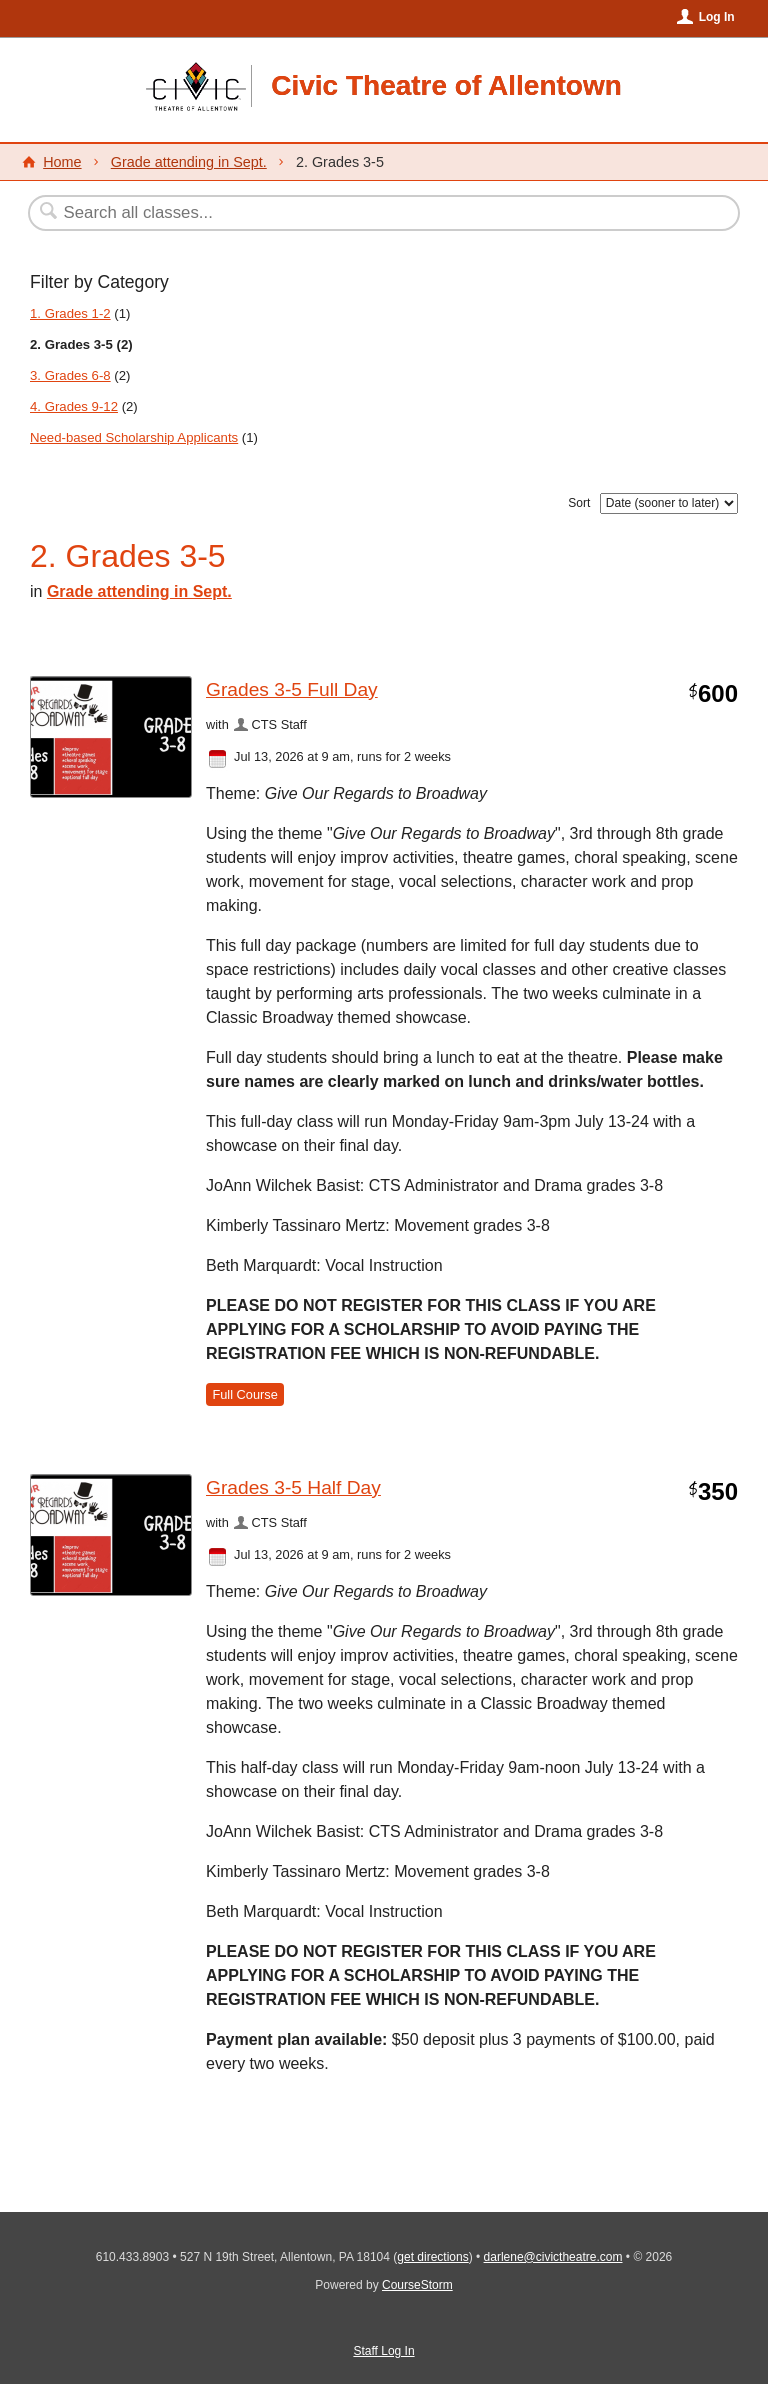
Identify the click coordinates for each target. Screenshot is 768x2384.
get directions (432, 2257)
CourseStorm (417, 2285)
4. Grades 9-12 (74, 406)
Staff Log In (383, 2351)
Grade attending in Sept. (189, 162)
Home (62, 162)
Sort (579, 503)
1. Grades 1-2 (70, 313)
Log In (717, 17)
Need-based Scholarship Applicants (134, 437)
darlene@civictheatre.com (553, 2257)
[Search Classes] (335, 213)
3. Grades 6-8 (70, 375)
